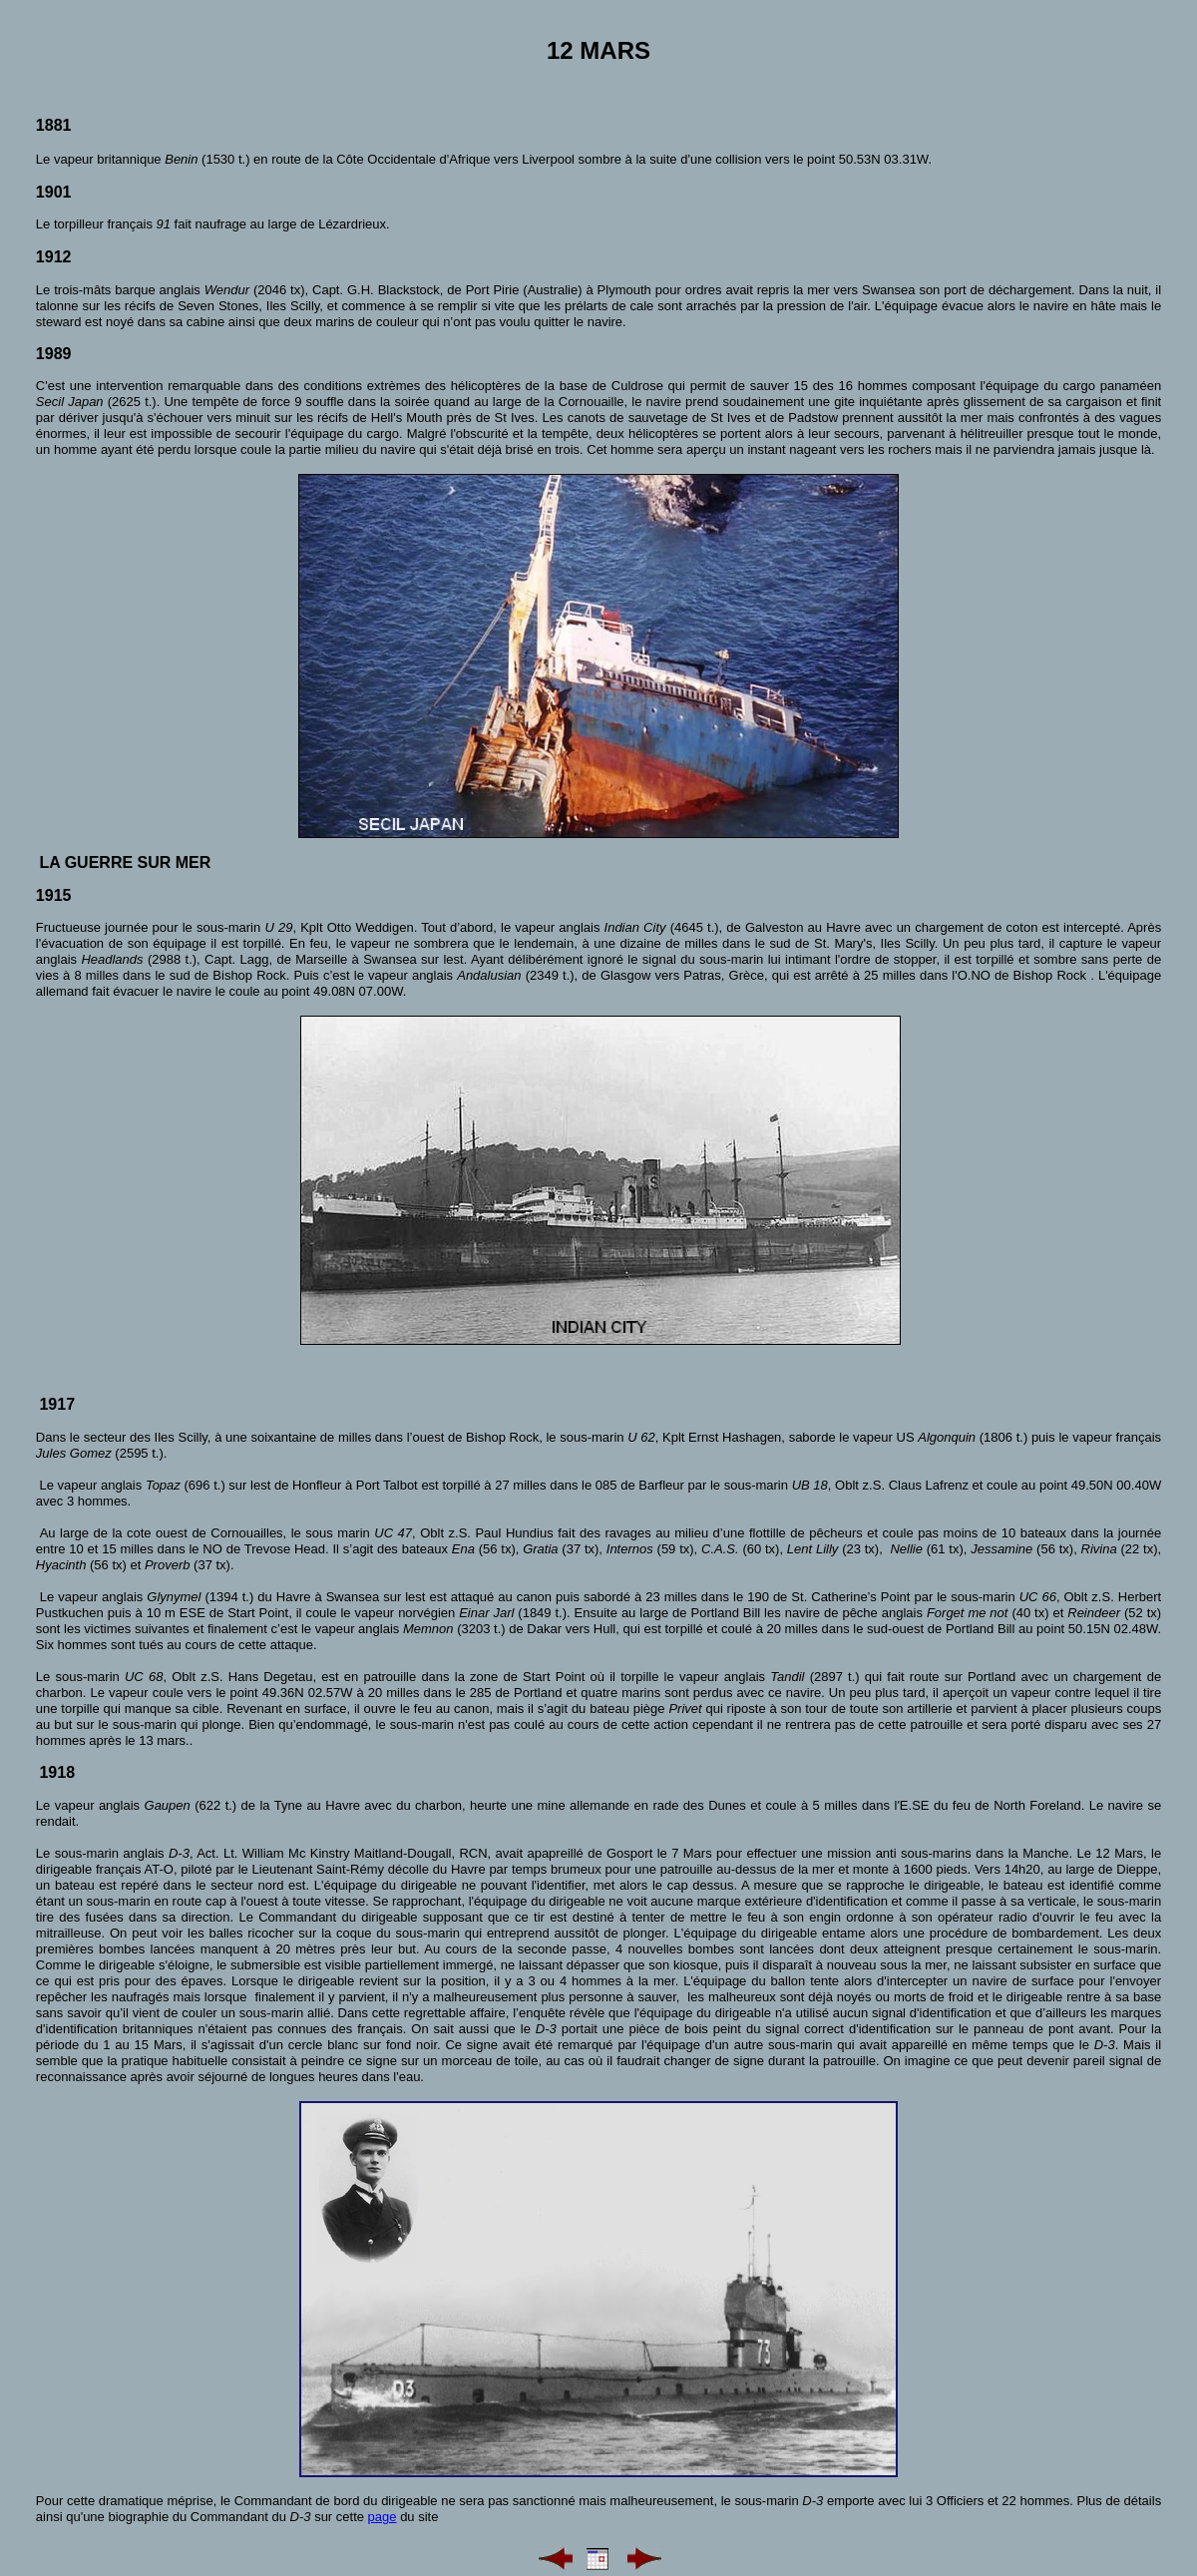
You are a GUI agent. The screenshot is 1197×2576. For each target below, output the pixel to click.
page (382, 2516)
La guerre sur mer (124, 862)
